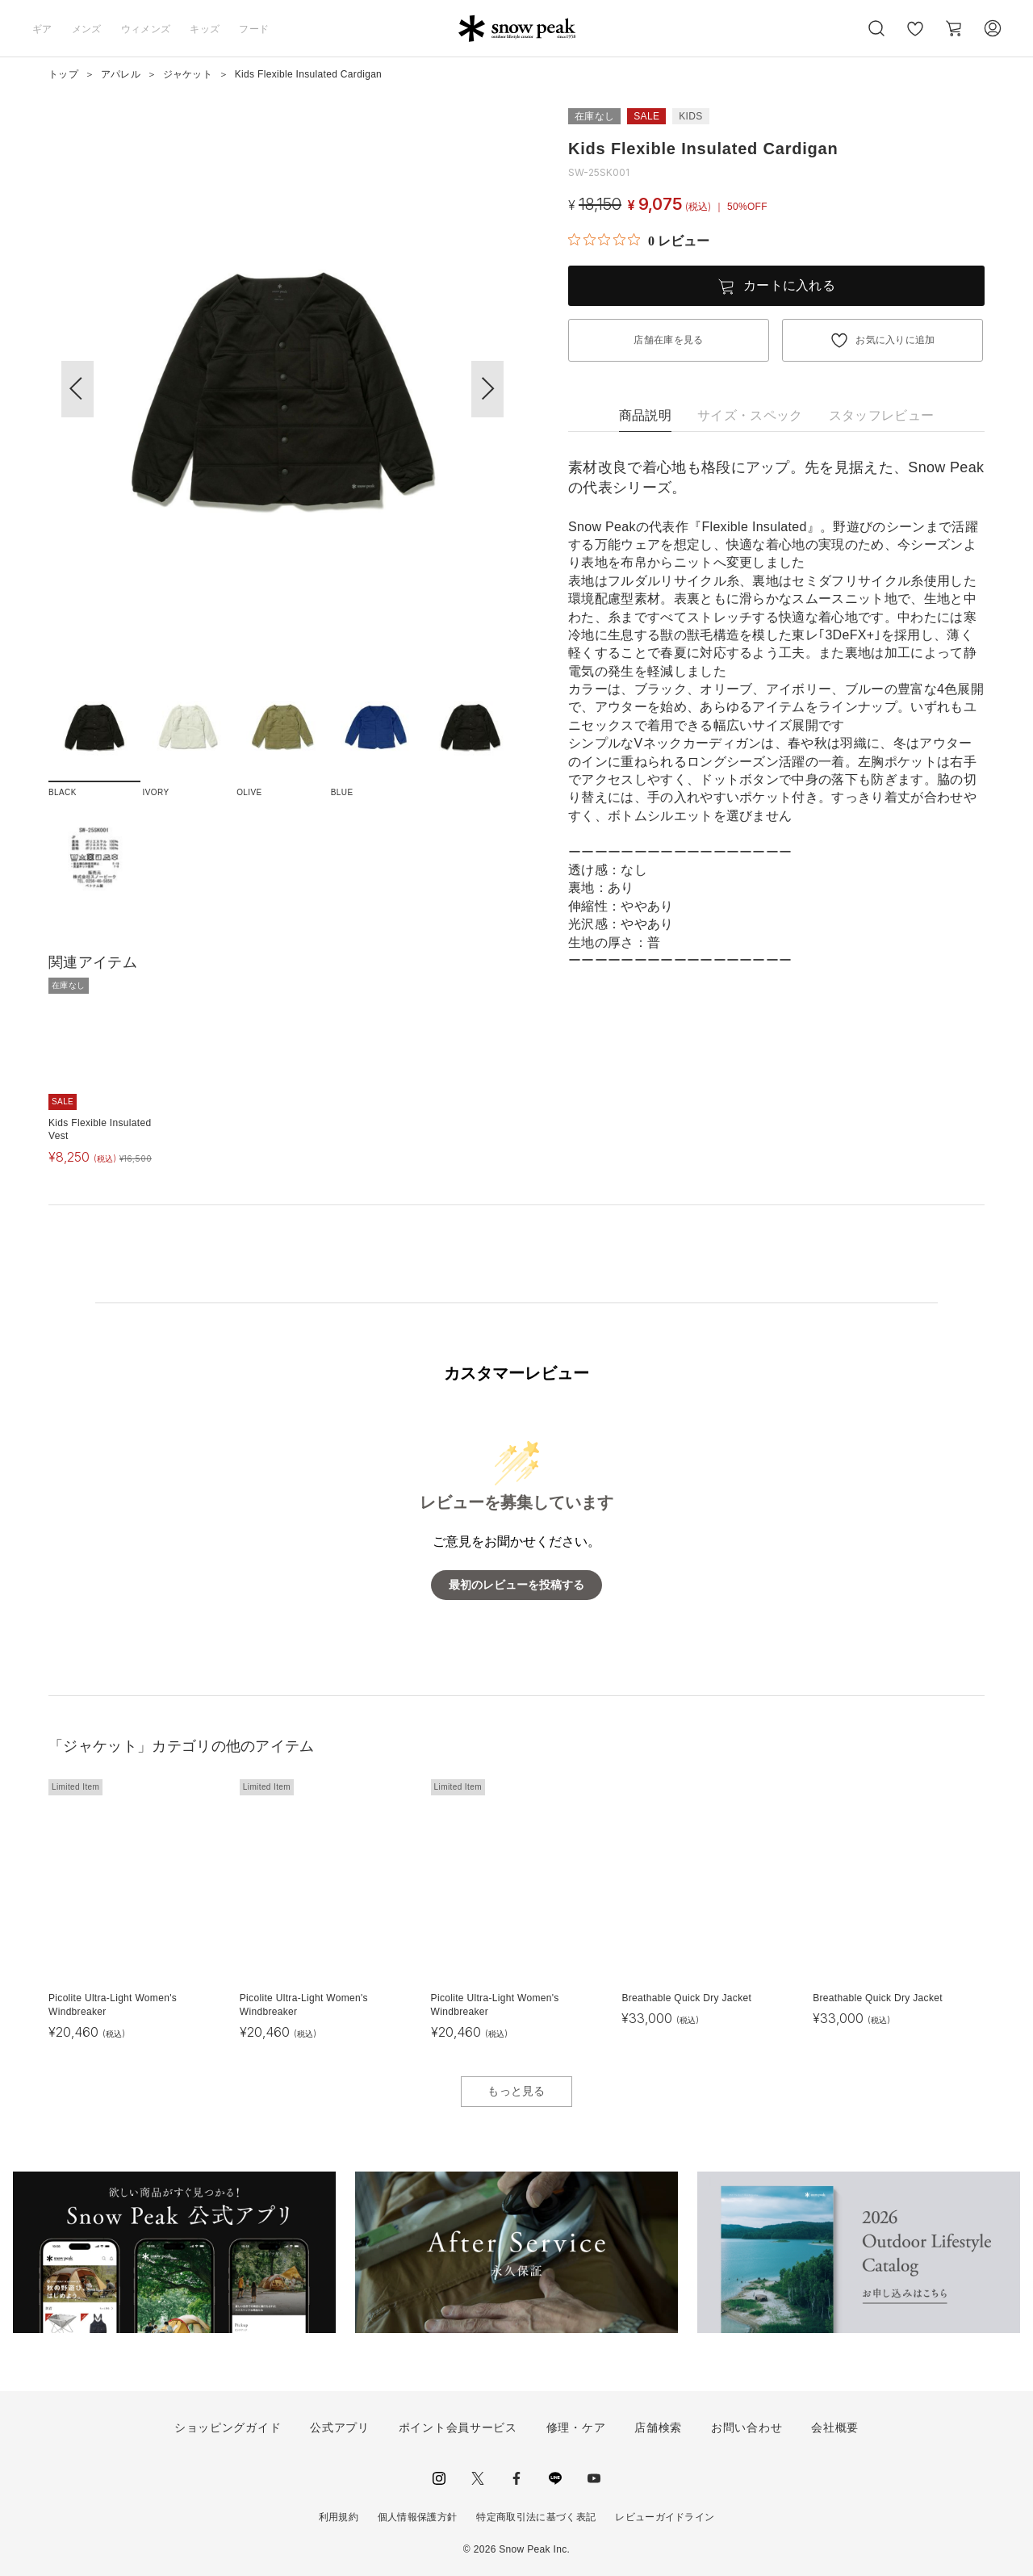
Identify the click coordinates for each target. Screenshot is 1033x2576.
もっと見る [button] (516, 2090)
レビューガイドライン (664, 2517)
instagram (439, 2478)
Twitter (478, 2478)
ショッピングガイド (227, 2427)
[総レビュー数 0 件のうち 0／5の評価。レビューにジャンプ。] (638, 240)
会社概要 (835, 2427)
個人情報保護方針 (418, 2517)
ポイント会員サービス (458, 2427)
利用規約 (338, 2517)
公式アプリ (340, 2427)
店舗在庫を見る (668, 340)
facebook (516, 2478)
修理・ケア (576, 2427)
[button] (487, 389)
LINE (555, 2478)
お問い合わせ (746, 2427)
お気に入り (914, 37)
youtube (594, 2478)
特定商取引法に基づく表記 (536, 2517)
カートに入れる (789, 285)
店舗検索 (658, 2427)
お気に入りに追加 (895, 340)
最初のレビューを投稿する (516, 1585)
